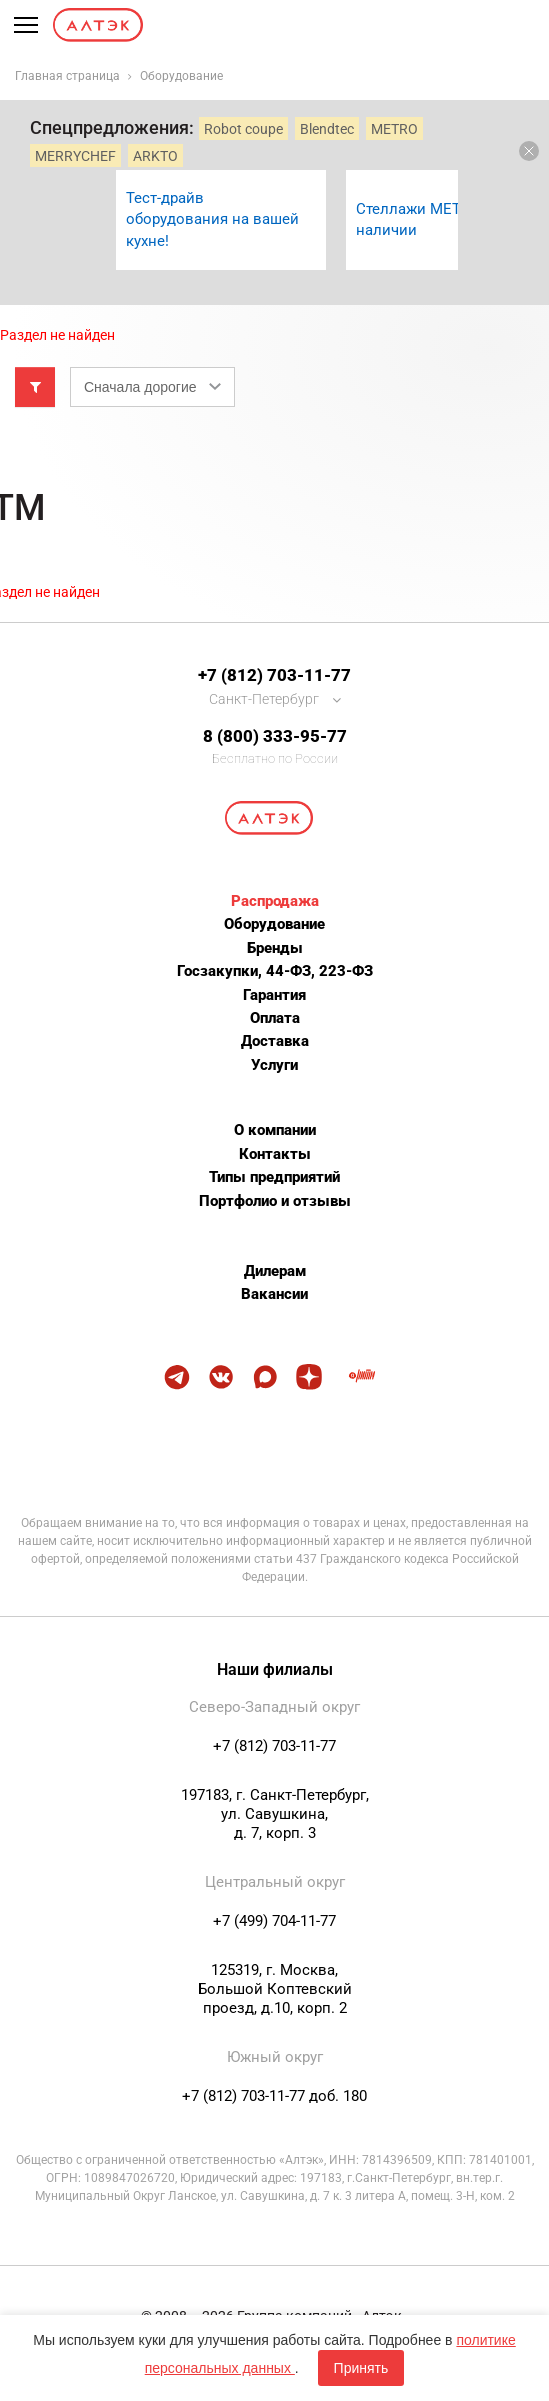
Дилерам (275, 1271)
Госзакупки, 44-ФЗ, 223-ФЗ (275, 971)
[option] (221, 220)
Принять (361, 2368)
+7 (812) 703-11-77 (274, 675)
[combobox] (152, 387)
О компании (275, 1130)
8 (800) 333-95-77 (275, 736)
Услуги (274, 1065)
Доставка (275, 1041)
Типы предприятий (274, 1177)
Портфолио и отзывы (275, 1201)
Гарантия (274, 995)
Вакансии (274, 1294)
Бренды (275, 948)
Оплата (275, 1018)
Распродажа (275, 901)
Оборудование (274, 924)
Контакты (275, 1154)
